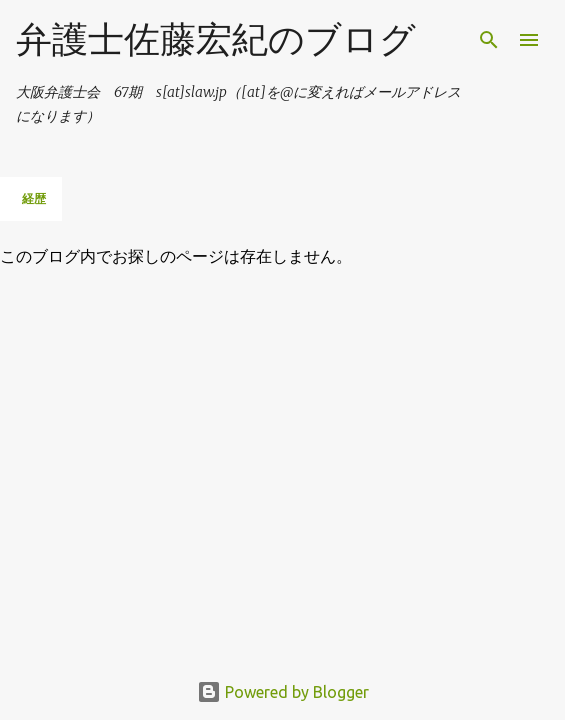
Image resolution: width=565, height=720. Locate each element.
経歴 (34, 198)
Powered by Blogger (283, 692)
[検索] (489, 40)
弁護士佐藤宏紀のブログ (216, 38)
